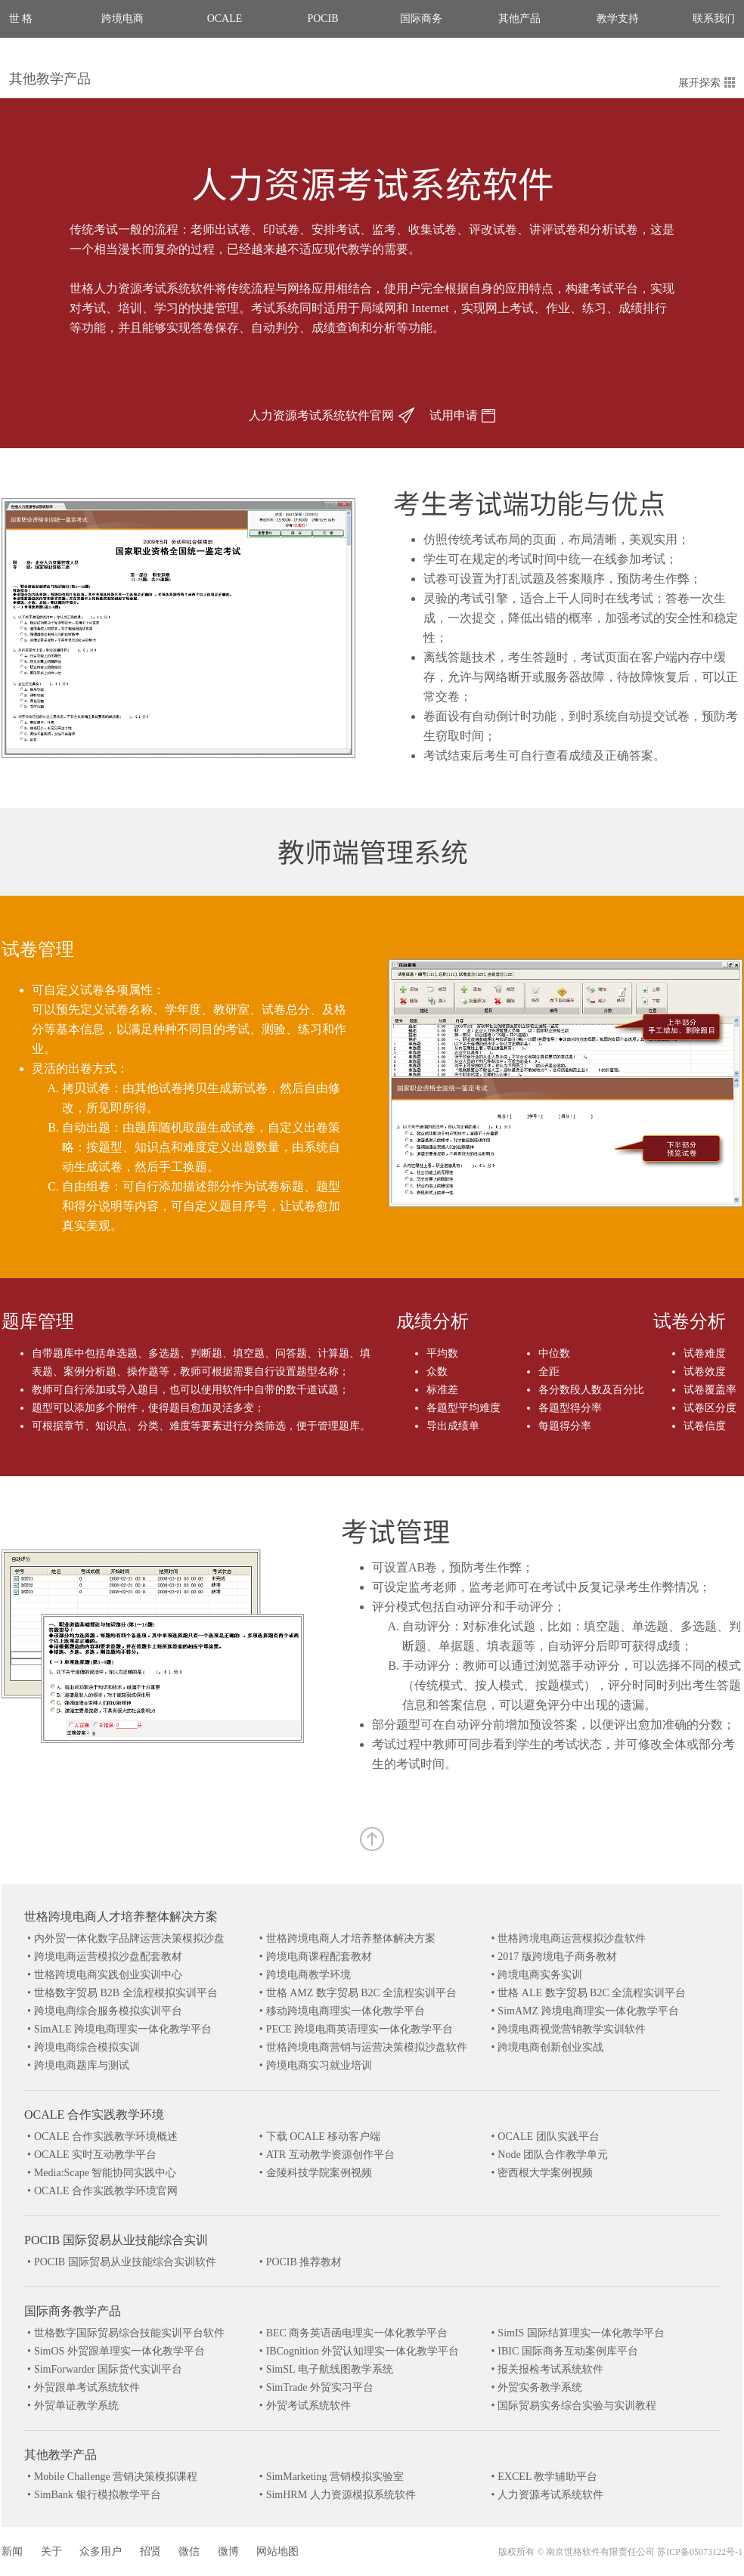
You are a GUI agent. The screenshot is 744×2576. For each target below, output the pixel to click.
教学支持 (618, 18)
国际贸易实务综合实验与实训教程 (577, 2405)
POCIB (322, 18)
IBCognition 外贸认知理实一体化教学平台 (363, 2351)
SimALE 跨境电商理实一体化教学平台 (123, 2029)
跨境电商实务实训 (540, 1974)
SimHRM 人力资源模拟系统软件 (341, 2494)
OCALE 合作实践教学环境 (94, 2114)
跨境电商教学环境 (308, 1974)
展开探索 (706, 82)
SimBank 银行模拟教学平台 (97, 2494)
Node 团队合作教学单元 (553, 2154)
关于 (51, 2551)
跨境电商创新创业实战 (550, 2047)
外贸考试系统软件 (308, 2405)
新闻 (12, 2551)
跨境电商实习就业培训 (319, 2065)
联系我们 (714, 18)
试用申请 (462, 415)
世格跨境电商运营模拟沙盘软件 (572, 1938)
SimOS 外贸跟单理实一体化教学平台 (119, 2351)
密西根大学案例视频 (545, 2172)
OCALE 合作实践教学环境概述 (106, 2136)
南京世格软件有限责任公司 (600, 2552)
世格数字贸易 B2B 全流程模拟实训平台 (126, 1993)
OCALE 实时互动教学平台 (95, 2154)
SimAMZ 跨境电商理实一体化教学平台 (588, 2011)
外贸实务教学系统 (540, 2387)
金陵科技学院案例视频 (319, 2172)
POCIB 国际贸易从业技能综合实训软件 (125, 2262)
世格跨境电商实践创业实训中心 (108, 1974)
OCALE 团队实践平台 (548, 2136)
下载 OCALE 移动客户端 (323, 2136)
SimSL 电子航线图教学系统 (329, 2369)
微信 (189, 2551)
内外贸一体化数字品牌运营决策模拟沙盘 (129, 1938)
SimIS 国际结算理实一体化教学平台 (581, 2333)
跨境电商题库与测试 (81, 2065)
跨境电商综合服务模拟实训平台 (108, 2011)
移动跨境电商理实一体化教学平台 (345, 2011)
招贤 (150, 2551)
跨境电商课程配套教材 (319, 1956)
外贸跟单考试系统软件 (87, 2387)
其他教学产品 (50, 78)
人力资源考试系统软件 (550, 2494)
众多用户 (100, 2551)
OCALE (225, 18)
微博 (228, 2551)
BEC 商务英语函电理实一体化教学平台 (357, 2333)
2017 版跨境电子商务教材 (557, 1956)
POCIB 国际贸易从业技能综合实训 (116, 2240)
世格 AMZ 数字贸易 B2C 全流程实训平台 (361, 1993)
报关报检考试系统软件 (550, 2369)
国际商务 (421, 18)
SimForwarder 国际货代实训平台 (108, 2369)
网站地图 (277, 2551)
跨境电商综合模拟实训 (87, 2047)
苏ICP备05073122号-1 (699, 2552)
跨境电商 (122, 18)
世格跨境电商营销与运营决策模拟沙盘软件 (366, 2047)
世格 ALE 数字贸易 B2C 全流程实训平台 (592, 1993)
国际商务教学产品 (72, 2311)
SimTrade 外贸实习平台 (320, 2387)
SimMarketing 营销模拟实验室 (335, 2476)
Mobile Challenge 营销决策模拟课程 (115, 2476)
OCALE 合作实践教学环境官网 (106, 2191)
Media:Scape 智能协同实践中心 (105, 2172)
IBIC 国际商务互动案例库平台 (568, 2351)
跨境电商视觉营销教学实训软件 (572, 2029)
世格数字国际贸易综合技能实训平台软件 (129, 2333)
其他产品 (519, 18)
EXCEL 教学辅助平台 (547, 2476)
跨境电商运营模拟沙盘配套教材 (108, 1956)
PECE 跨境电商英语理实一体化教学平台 (360, 2029)
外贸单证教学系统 (76, 2405)
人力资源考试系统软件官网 (331, 415)
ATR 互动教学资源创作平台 (330, 2154)
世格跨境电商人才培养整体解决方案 (121, 1916)
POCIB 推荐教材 (304, 2262)
